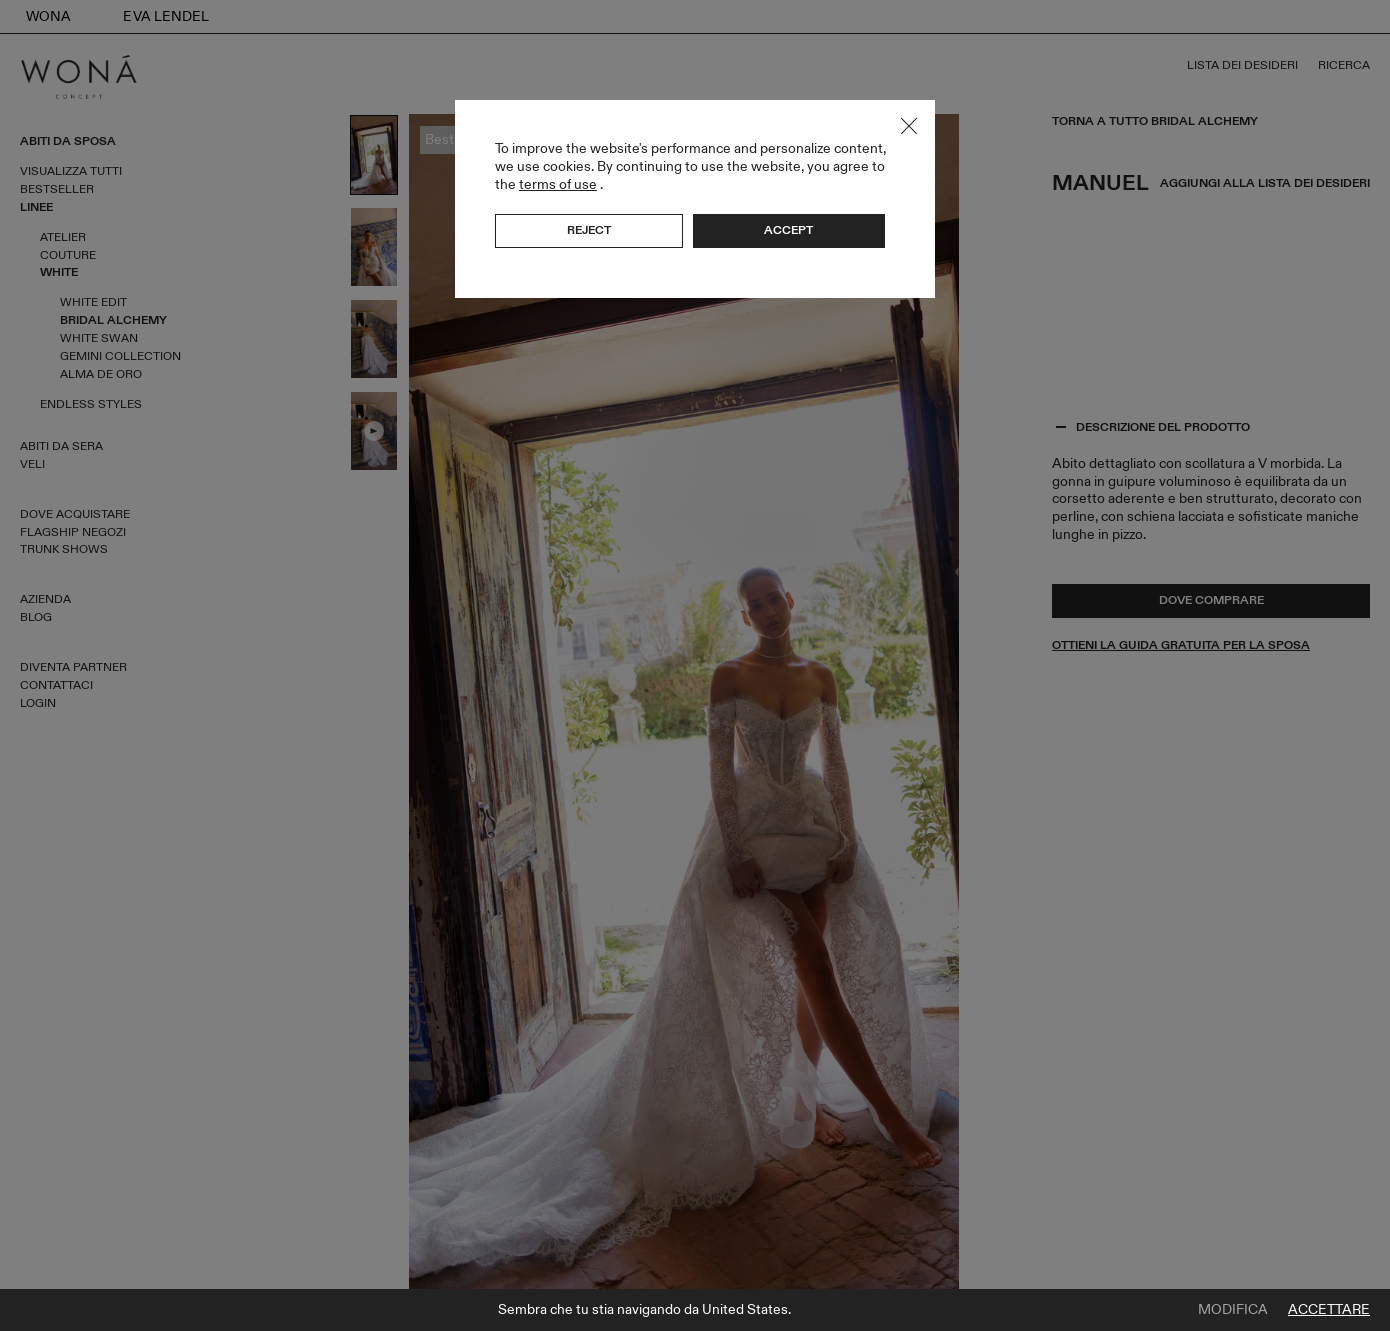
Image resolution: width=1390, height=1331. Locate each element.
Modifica (1233, 1310)
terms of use (558, 184)
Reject (589, 230)
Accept (788, 230)
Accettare (1329, 1310)
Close (909, 126)
